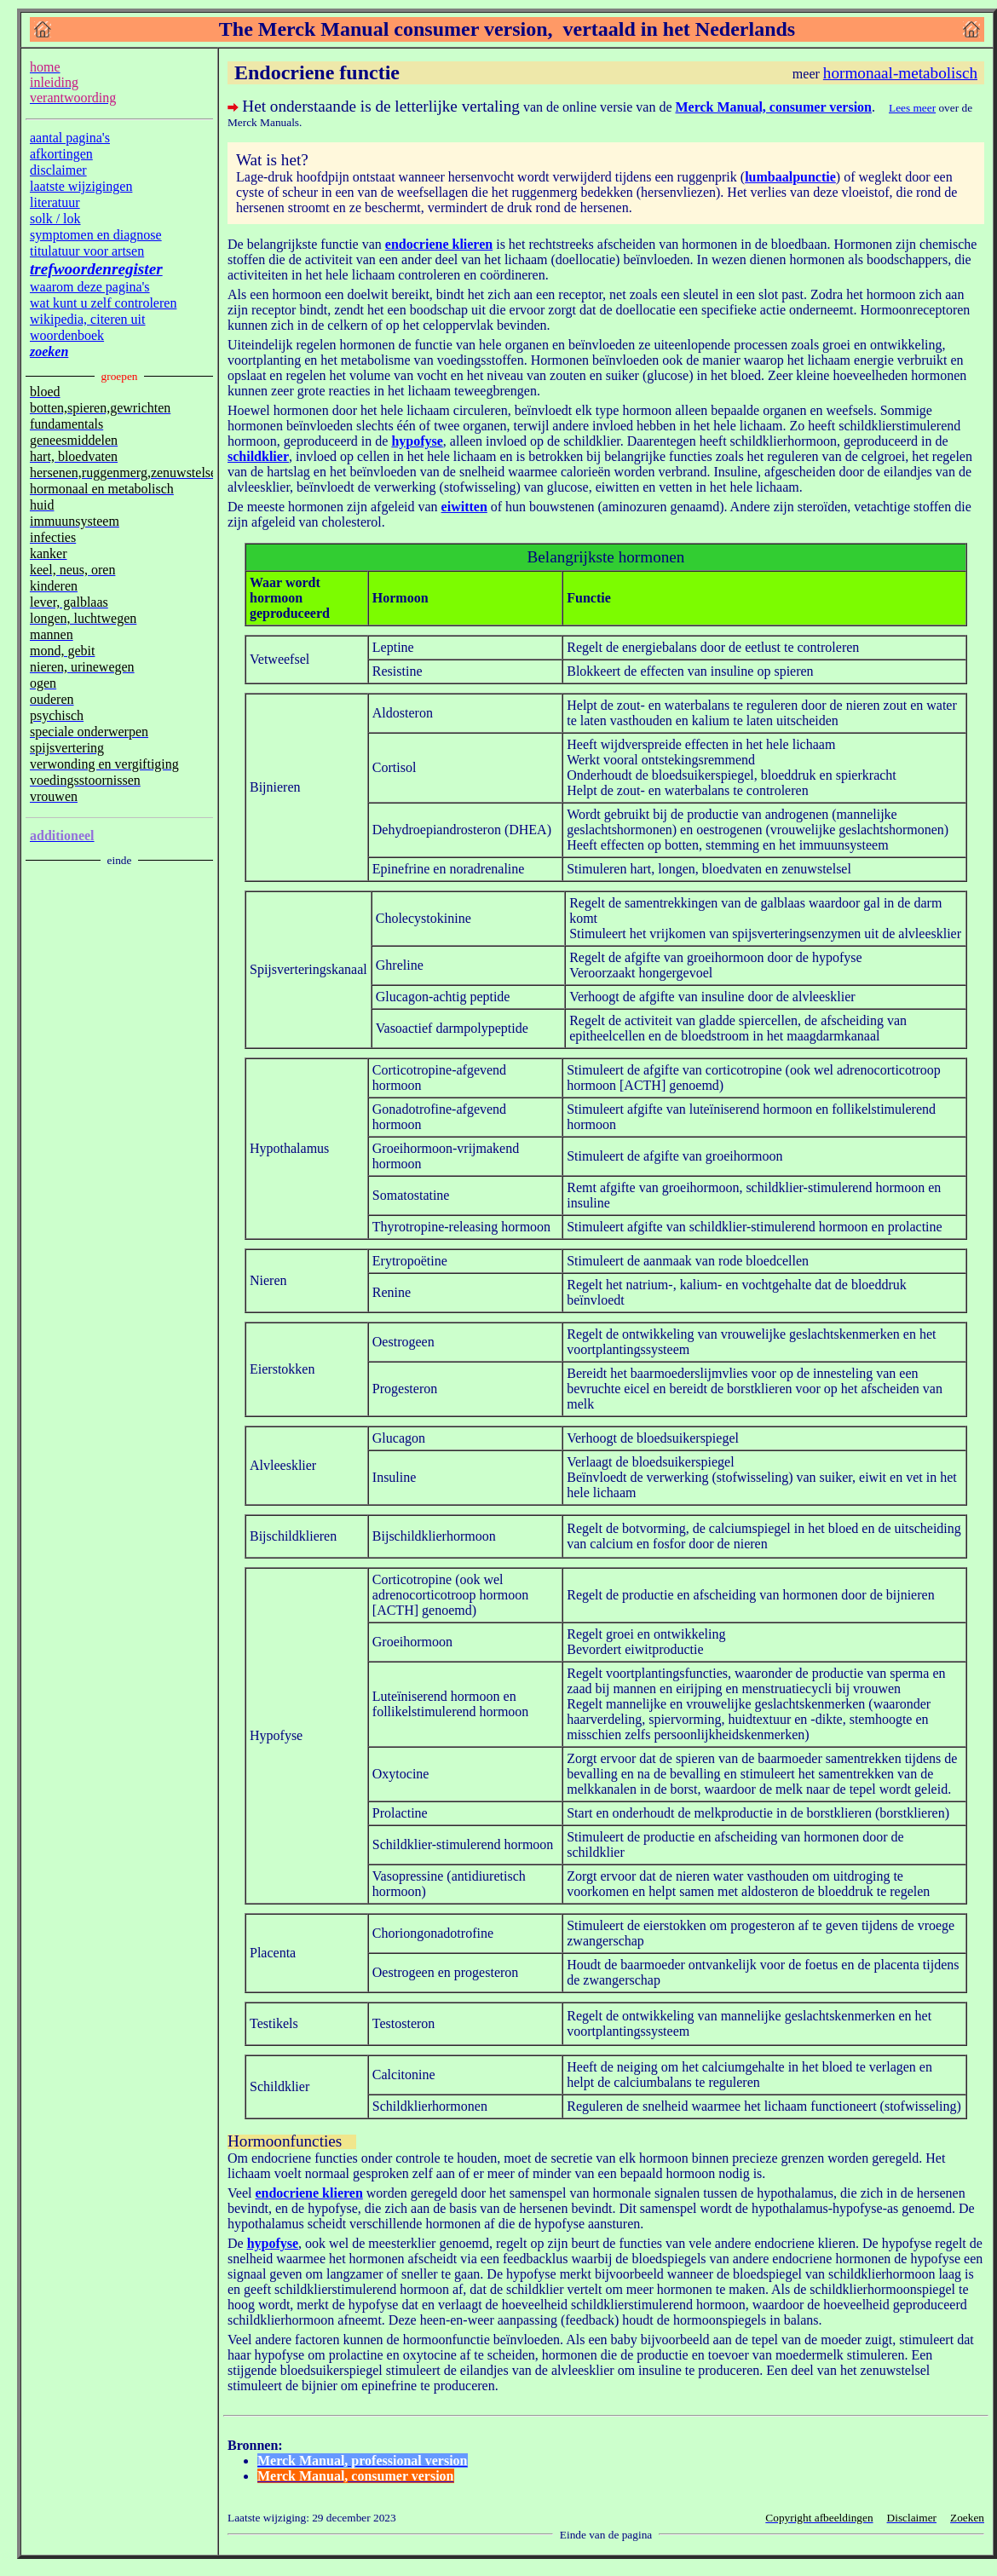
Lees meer (912, 107)
